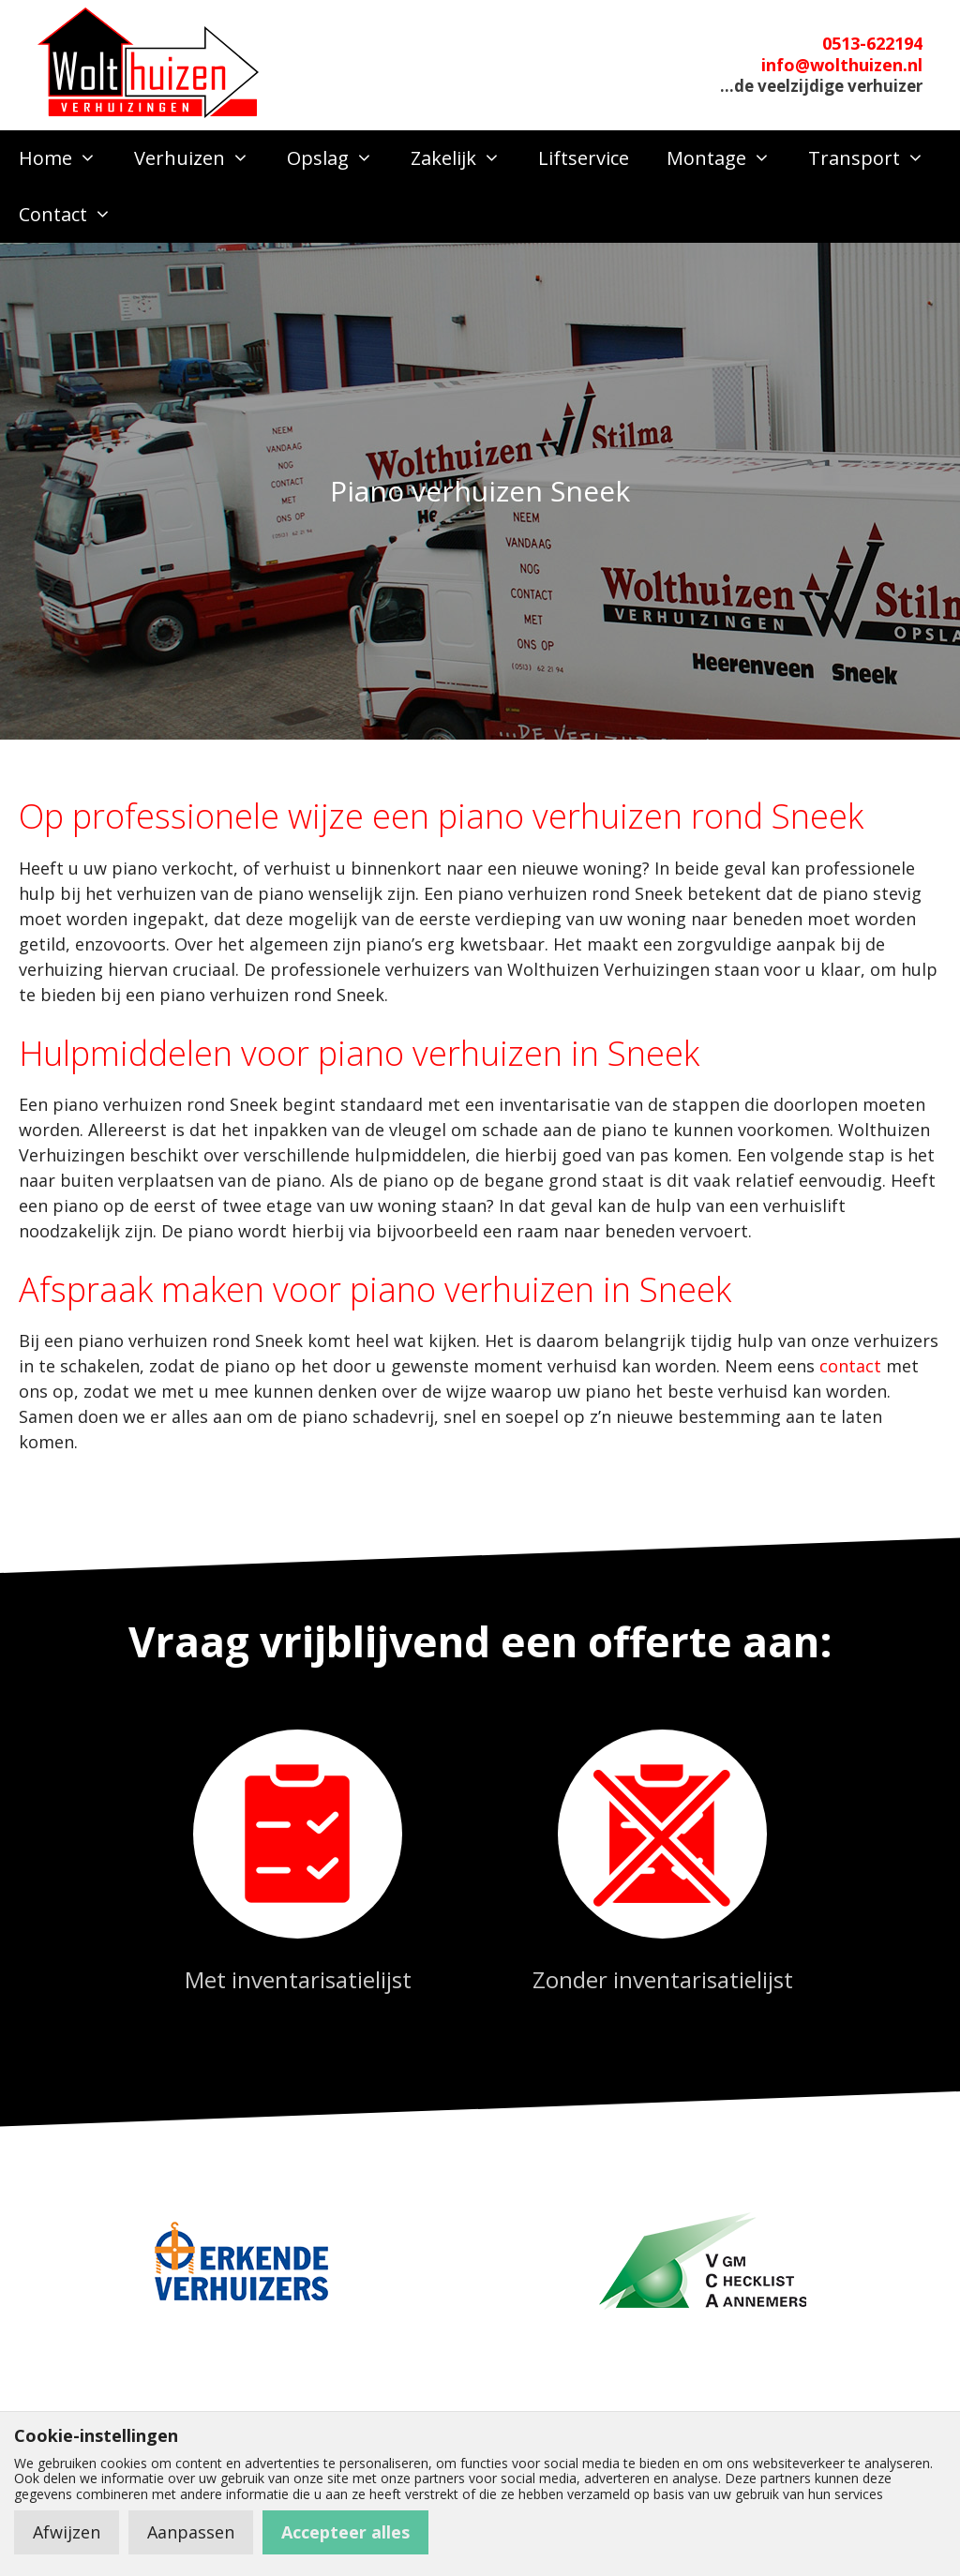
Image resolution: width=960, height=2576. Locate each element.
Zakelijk (465, 158)
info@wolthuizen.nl (841, 64)
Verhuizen (201, 158)
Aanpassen (190, 2532)
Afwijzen (66, 2532)
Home (67, 158)
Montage (728, 158)
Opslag (339, 158)
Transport (875, 158)
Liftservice (583, 158)
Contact (74, 215)
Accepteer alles (345, 2532)
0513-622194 (872, 43)
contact (850, 1366)
